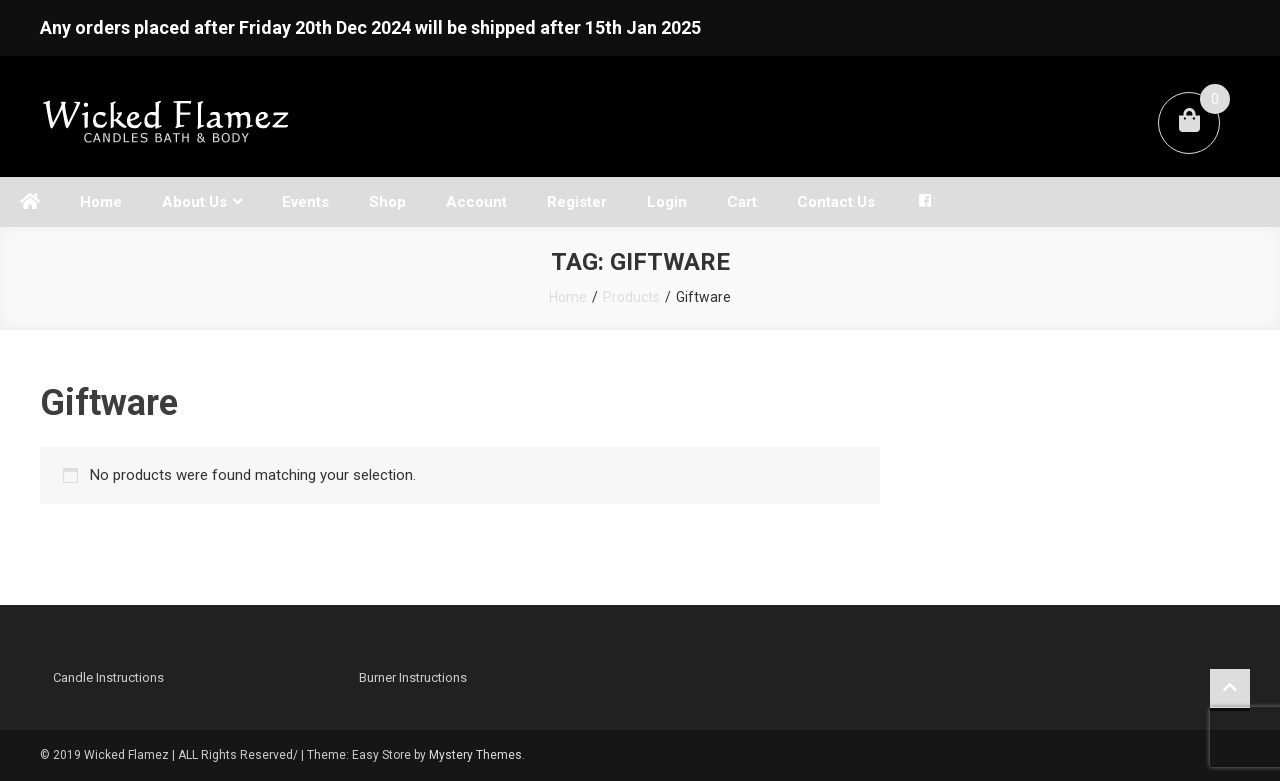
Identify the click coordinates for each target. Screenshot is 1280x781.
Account (476, 202)
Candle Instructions (108, 677)
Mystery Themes (475, 755)
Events (305, 202)
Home (101, 202)
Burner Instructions (413, 677)
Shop (387, 202)
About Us (194, 202)
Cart (742, 202)
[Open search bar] (975, 184)
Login (667, 202)
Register (577, 202)
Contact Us (836, 202)
